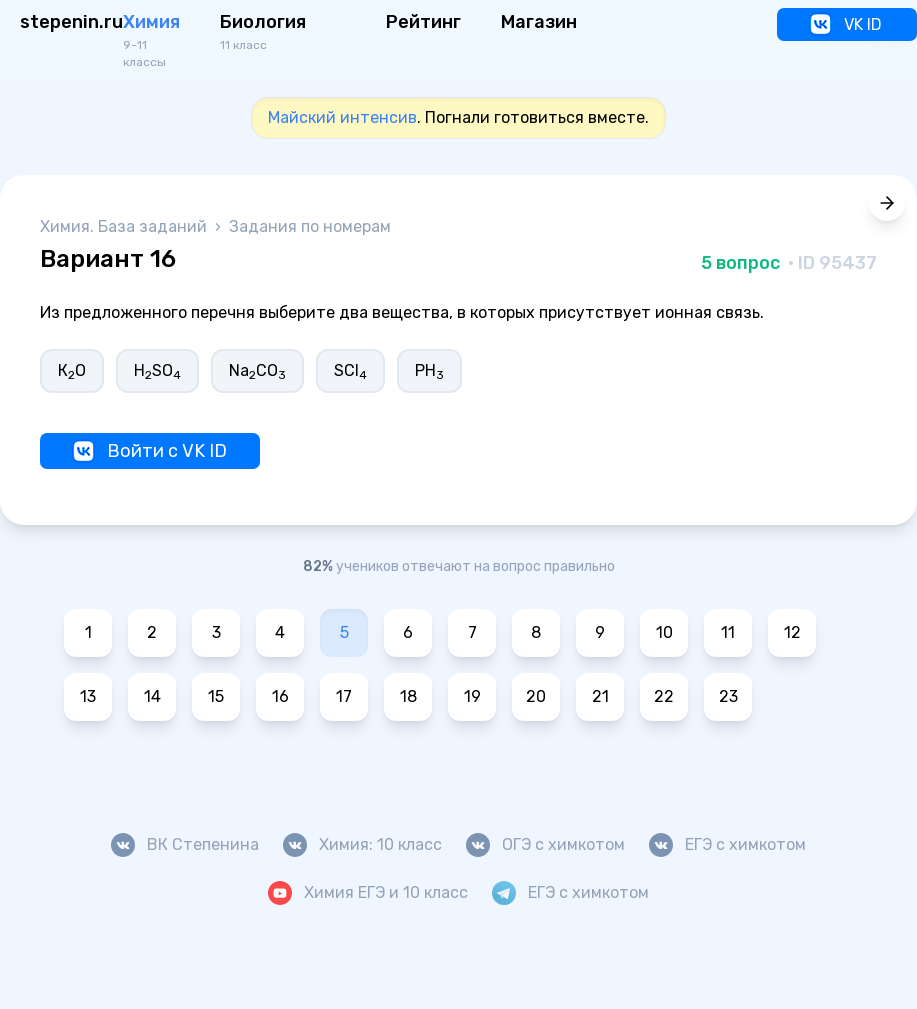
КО (72, 371)
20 (536, 696)
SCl (350, 371)
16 (280, 696)
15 (216, 696)
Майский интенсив (342, 117)
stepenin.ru (71, 22)
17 (344, 696)
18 (408, 696)
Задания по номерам (310, 226)
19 (472, 696)
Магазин (539, 22)
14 (152, 696)
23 (728, 696)
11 (728, 632)
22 (664, 696)
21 (600, 696)
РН (429, 371)
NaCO (257, 371)
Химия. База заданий (125, 226)
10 (664, 632)
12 (792, 632)
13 (88, 696)
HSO (157, 371)
